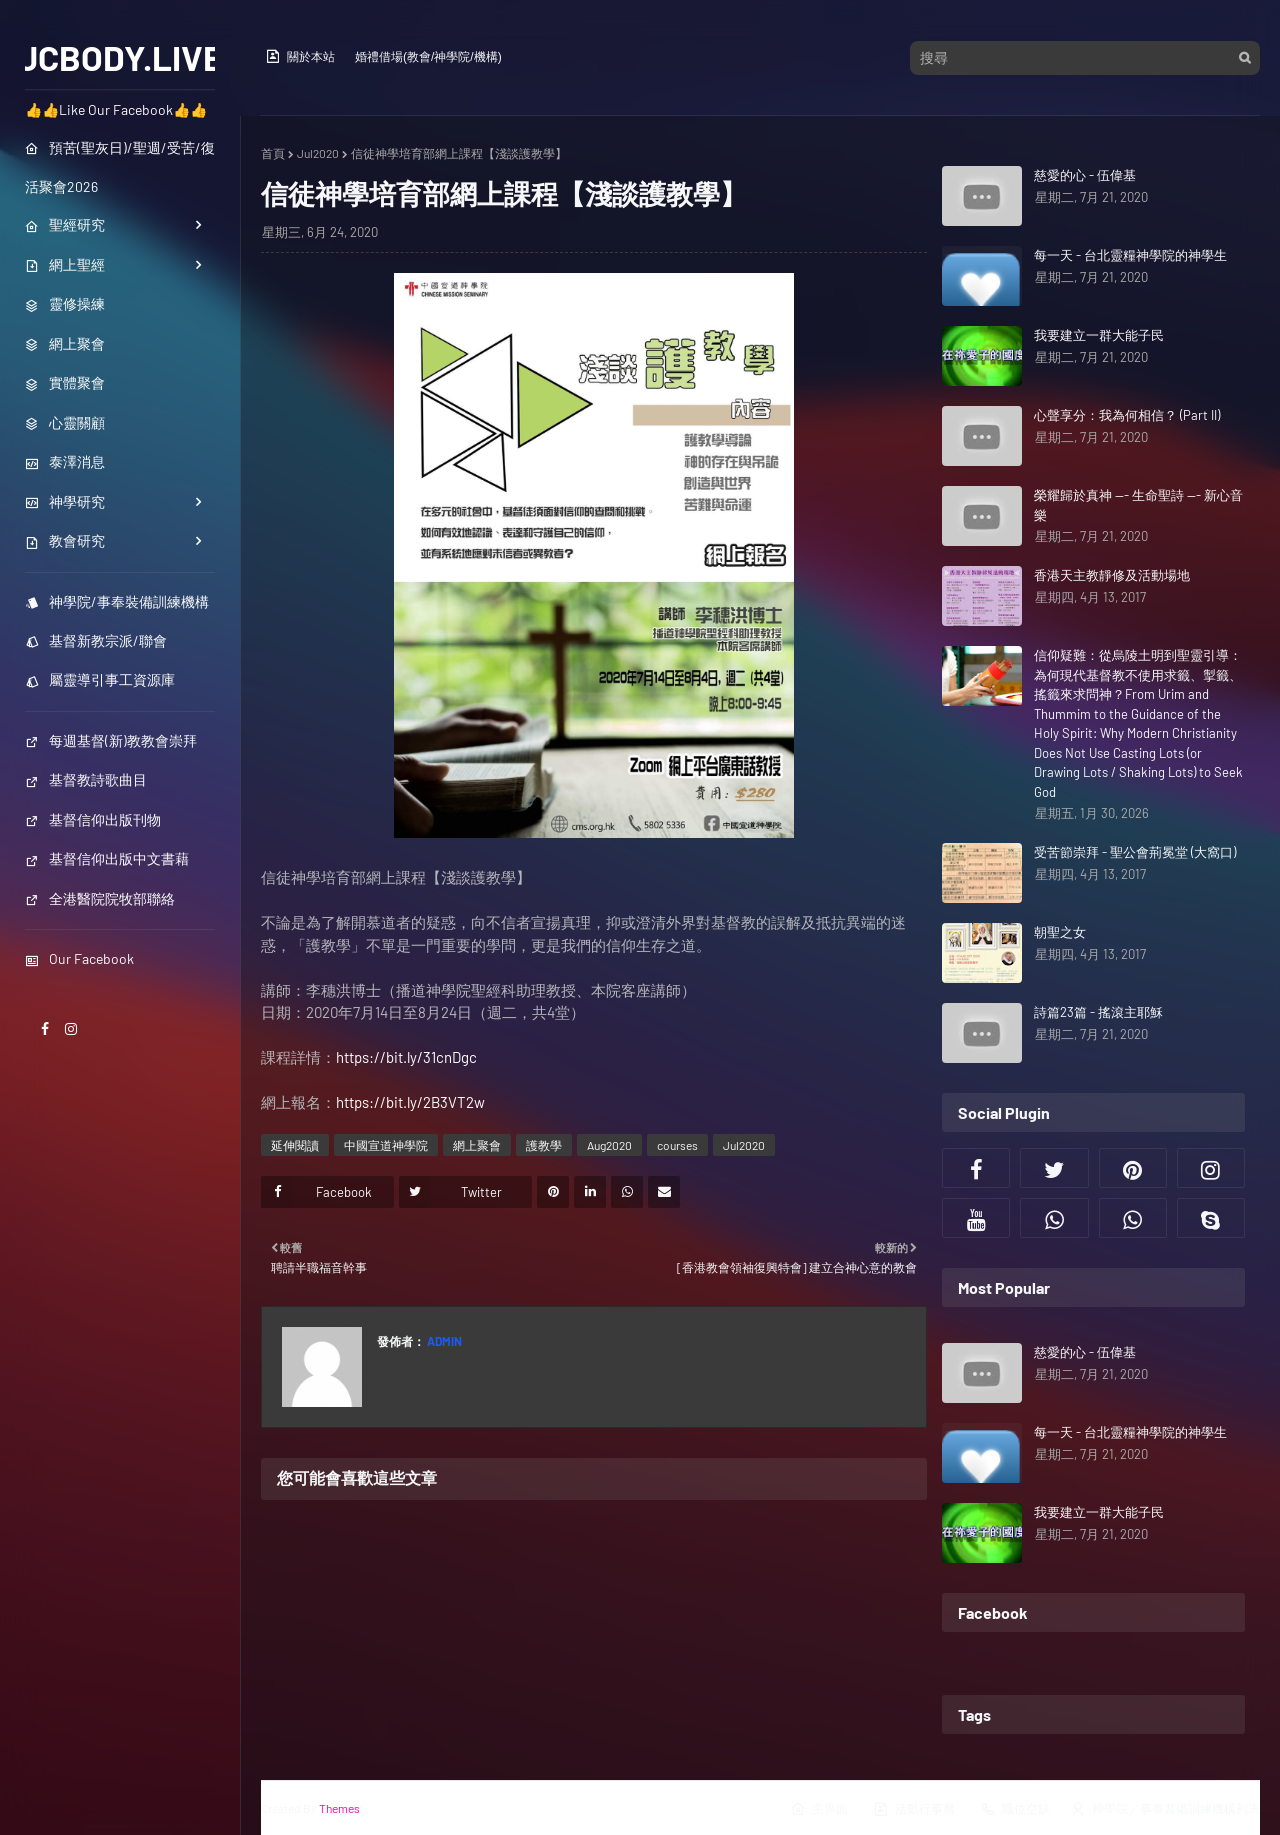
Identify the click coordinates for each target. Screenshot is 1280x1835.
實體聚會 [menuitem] (65, 382)
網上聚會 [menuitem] (65, 343)
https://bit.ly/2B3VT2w (410, 1102)
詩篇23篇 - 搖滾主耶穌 (1098, 1012)
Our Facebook (79, 958)
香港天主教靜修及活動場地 (1112, 575)
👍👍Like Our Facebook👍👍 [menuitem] (116, 109)
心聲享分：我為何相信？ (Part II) (1127, 415)
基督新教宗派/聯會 (96, 640)
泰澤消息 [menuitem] (65, 461)
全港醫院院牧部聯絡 (100, 898)
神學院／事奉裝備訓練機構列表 (1165, 1809)
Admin (443, 1341)
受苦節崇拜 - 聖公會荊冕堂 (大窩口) (1135, 852)
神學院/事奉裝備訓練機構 (117, 601)
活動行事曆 (914, 1809)
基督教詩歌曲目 (86, 779)
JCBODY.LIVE (120, 57)
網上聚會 (477, 1145)
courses (677, 1145)
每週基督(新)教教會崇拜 (111, 740)
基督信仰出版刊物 (93, 819)
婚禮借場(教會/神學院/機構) (428, 57)
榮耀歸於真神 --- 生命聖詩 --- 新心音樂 (1138, 505)
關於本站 (300, 56)
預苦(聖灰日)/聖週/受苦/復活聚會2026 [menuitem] (120, 167)
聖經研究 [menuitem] (65, 224)
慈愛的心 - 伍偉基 (1085, 175)
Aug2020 (609, 1145)
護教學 (544, 1145)
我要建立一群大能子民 (1099, 335)
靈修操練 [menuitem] (65, 303)
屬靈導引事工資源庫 (100, 679)
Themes (339, 1808)
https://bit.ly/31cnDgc (406, 1057)
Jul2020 (318, 153)
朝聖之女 (1060, 932)
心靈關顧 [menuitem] (65, 422)
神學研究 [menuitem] (65, 501)
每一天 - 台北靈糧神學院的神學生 (1130, 255)
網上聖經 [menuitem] (65, 264)
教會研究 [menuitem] (65, 540)
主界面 (819, 1809)
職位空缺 (1015, 1809)
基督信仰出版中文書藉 (107, 858)
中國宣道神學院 (386, 1145)
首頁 (273, 153)
